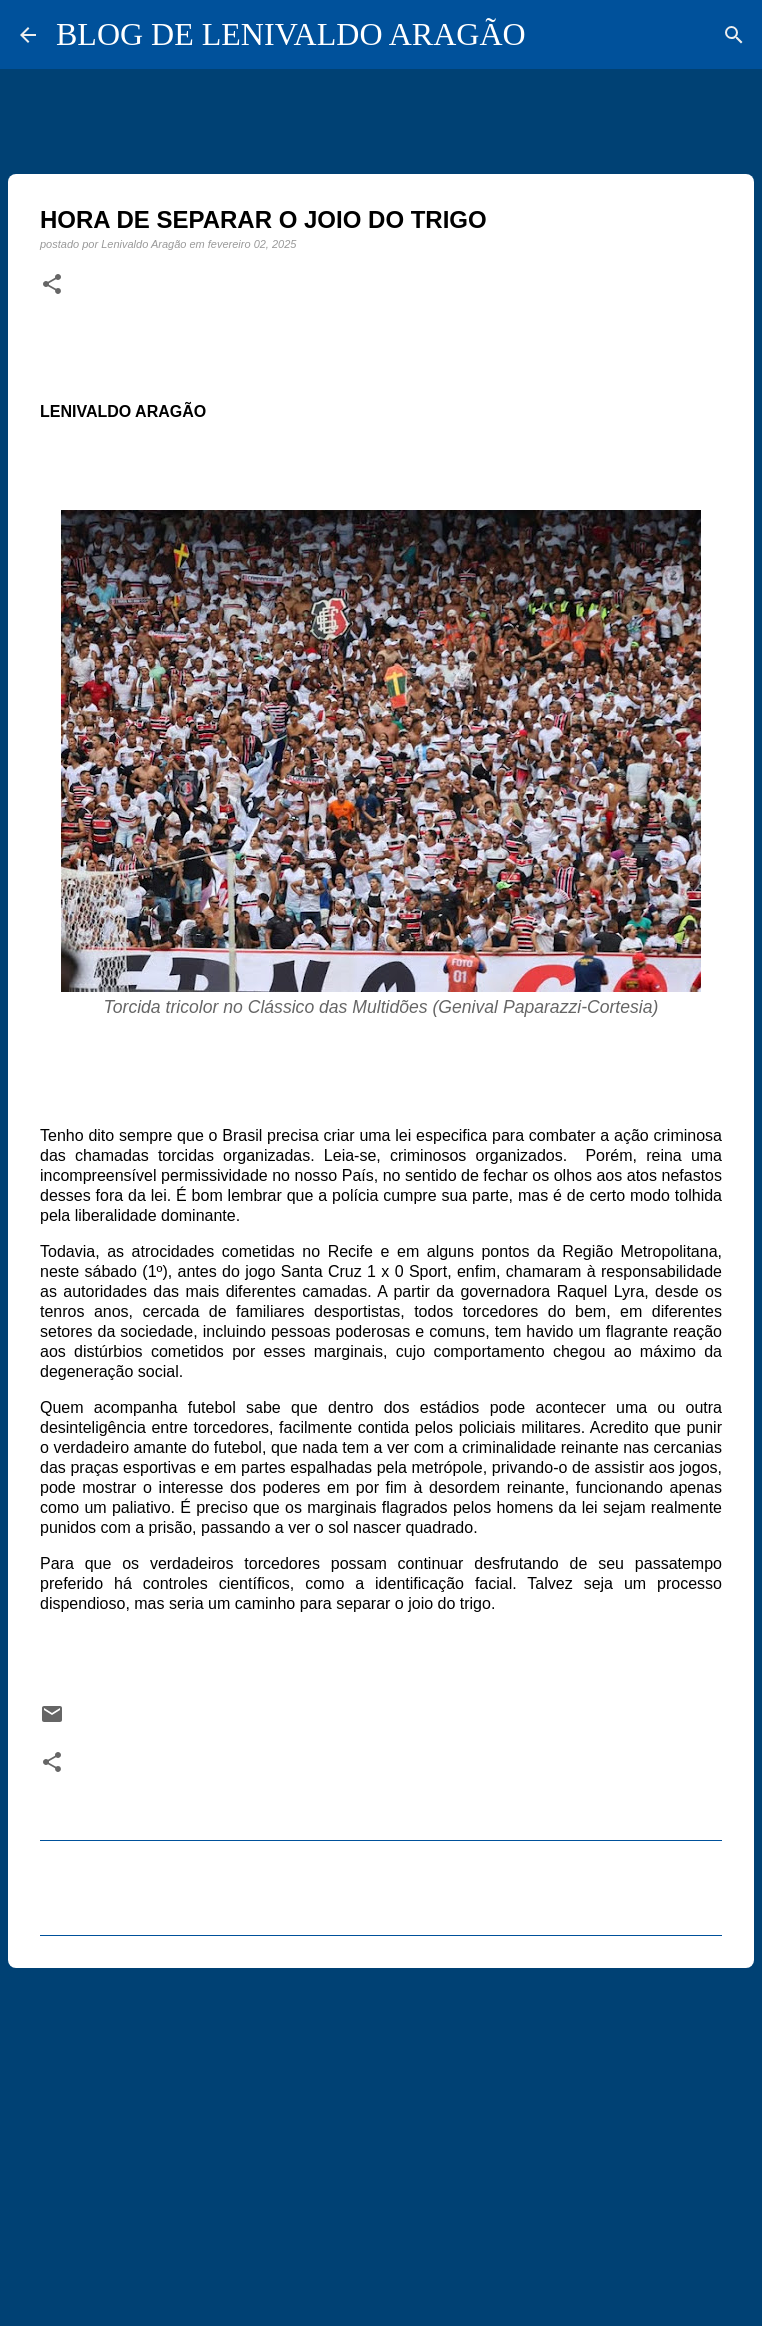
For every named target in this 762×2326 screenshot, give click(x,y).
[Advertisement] (381, 2138)
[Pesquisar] (734, 35)
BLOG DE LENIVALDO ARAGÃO (291, 34)
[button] (52, 285)
